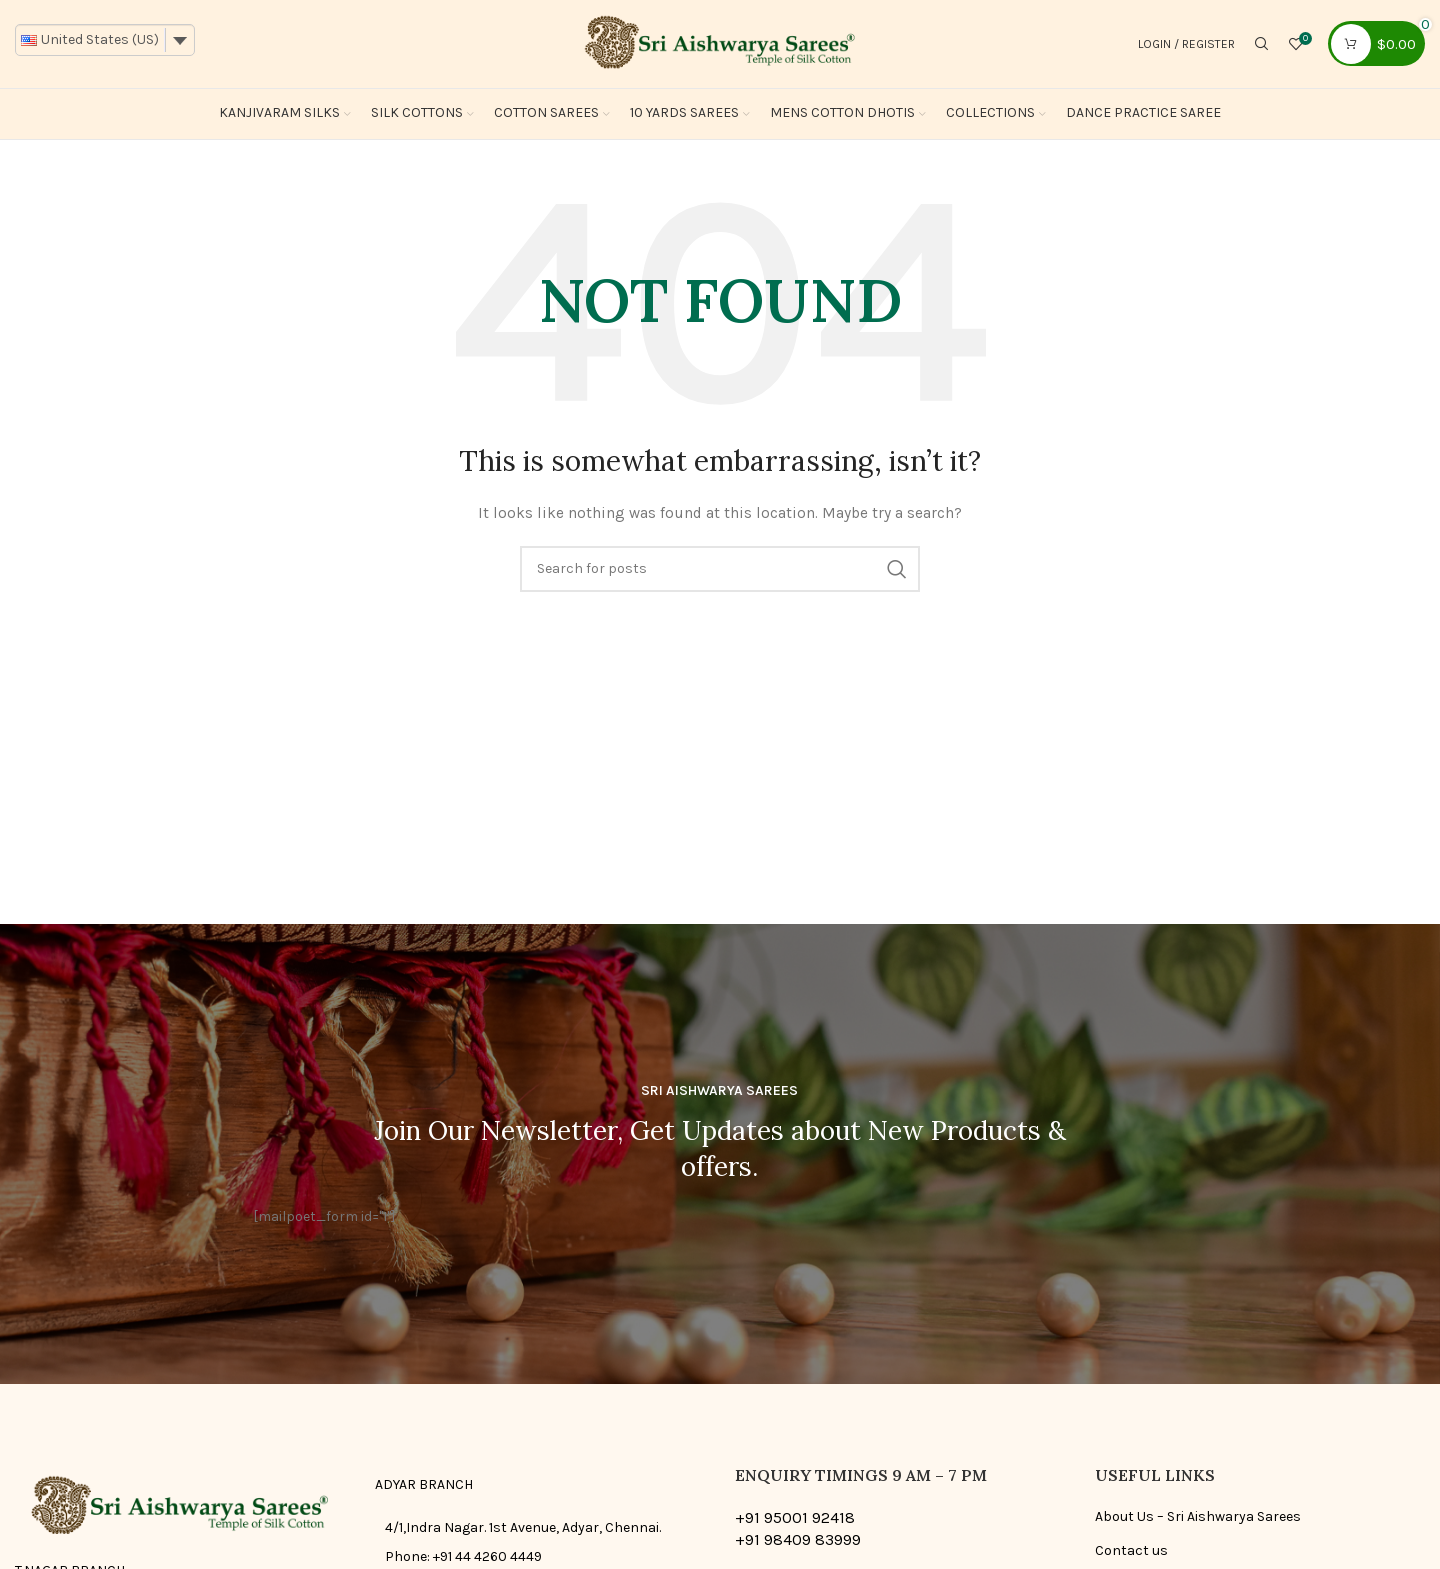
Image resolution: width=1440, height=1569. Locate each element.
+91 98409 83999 (798, 1541)
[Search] (1262, 45)
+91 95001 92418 (795, 1519)
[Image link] (180, 1508)
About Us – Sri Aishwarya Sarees (1198, 1518)
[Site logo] (720, 43)
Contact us (1131, 1552)
